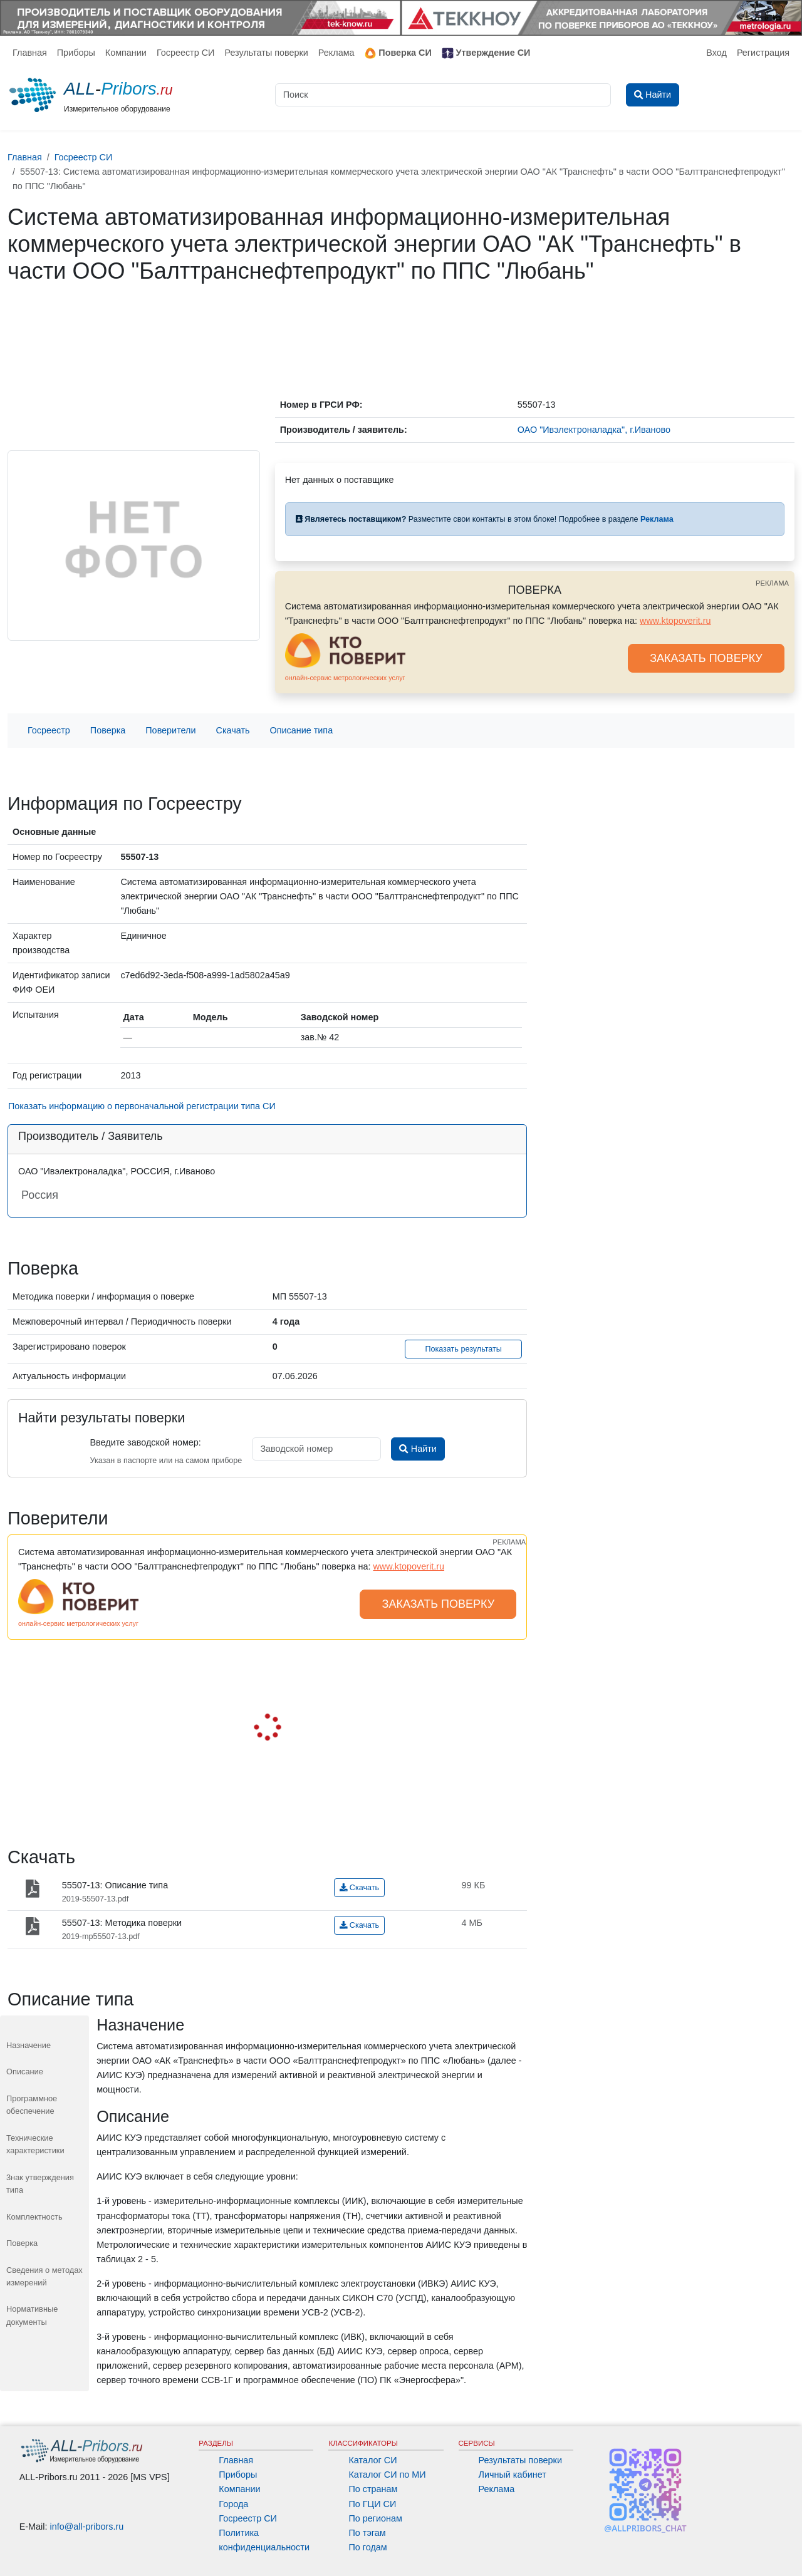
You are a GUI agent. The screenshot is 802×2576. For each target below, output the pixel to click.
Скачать (233, 730)
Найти (417, 1449)
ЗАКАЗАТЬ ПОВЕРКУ (706, 658)
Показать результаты (463, 1349)
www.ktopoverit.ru (675, 621)
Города (233, 2504)
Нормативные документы (32, 2315)
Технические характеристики (35, 2144)
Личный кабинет (512, 2475)
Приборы (76, 53)
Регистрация (763, 53)
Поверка (107, 730)
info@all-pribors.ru (87, 2527)
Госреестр (49, 730)
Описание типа (301, 730)
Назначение (28, 2045)
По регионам (375, 2518)
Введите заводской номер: (145, 1442)
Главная (30, 53)
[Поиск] (443, 94)
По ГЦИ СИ (372, 2504)
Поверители (170, 730)
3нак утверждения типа (40, 2184)
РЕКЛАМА (772, 583)
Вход (716, 53)
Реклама (336, 53)
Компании (126, 53)
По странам (372, 2489)
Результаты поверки (266, 53)
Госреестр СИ (186, 53)
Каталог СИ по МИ (386, 2475)
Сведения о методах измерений (44, 2276)
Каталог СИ (372, 2460)
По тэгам (366, 2533)
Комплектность (34, 2217)
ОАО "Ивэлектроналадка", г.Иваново (594, 430)
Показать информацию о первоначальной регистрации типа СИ (142, 1106)
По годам (367, 2547)
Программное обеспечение (31, 2105)
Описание (24, 2071)
